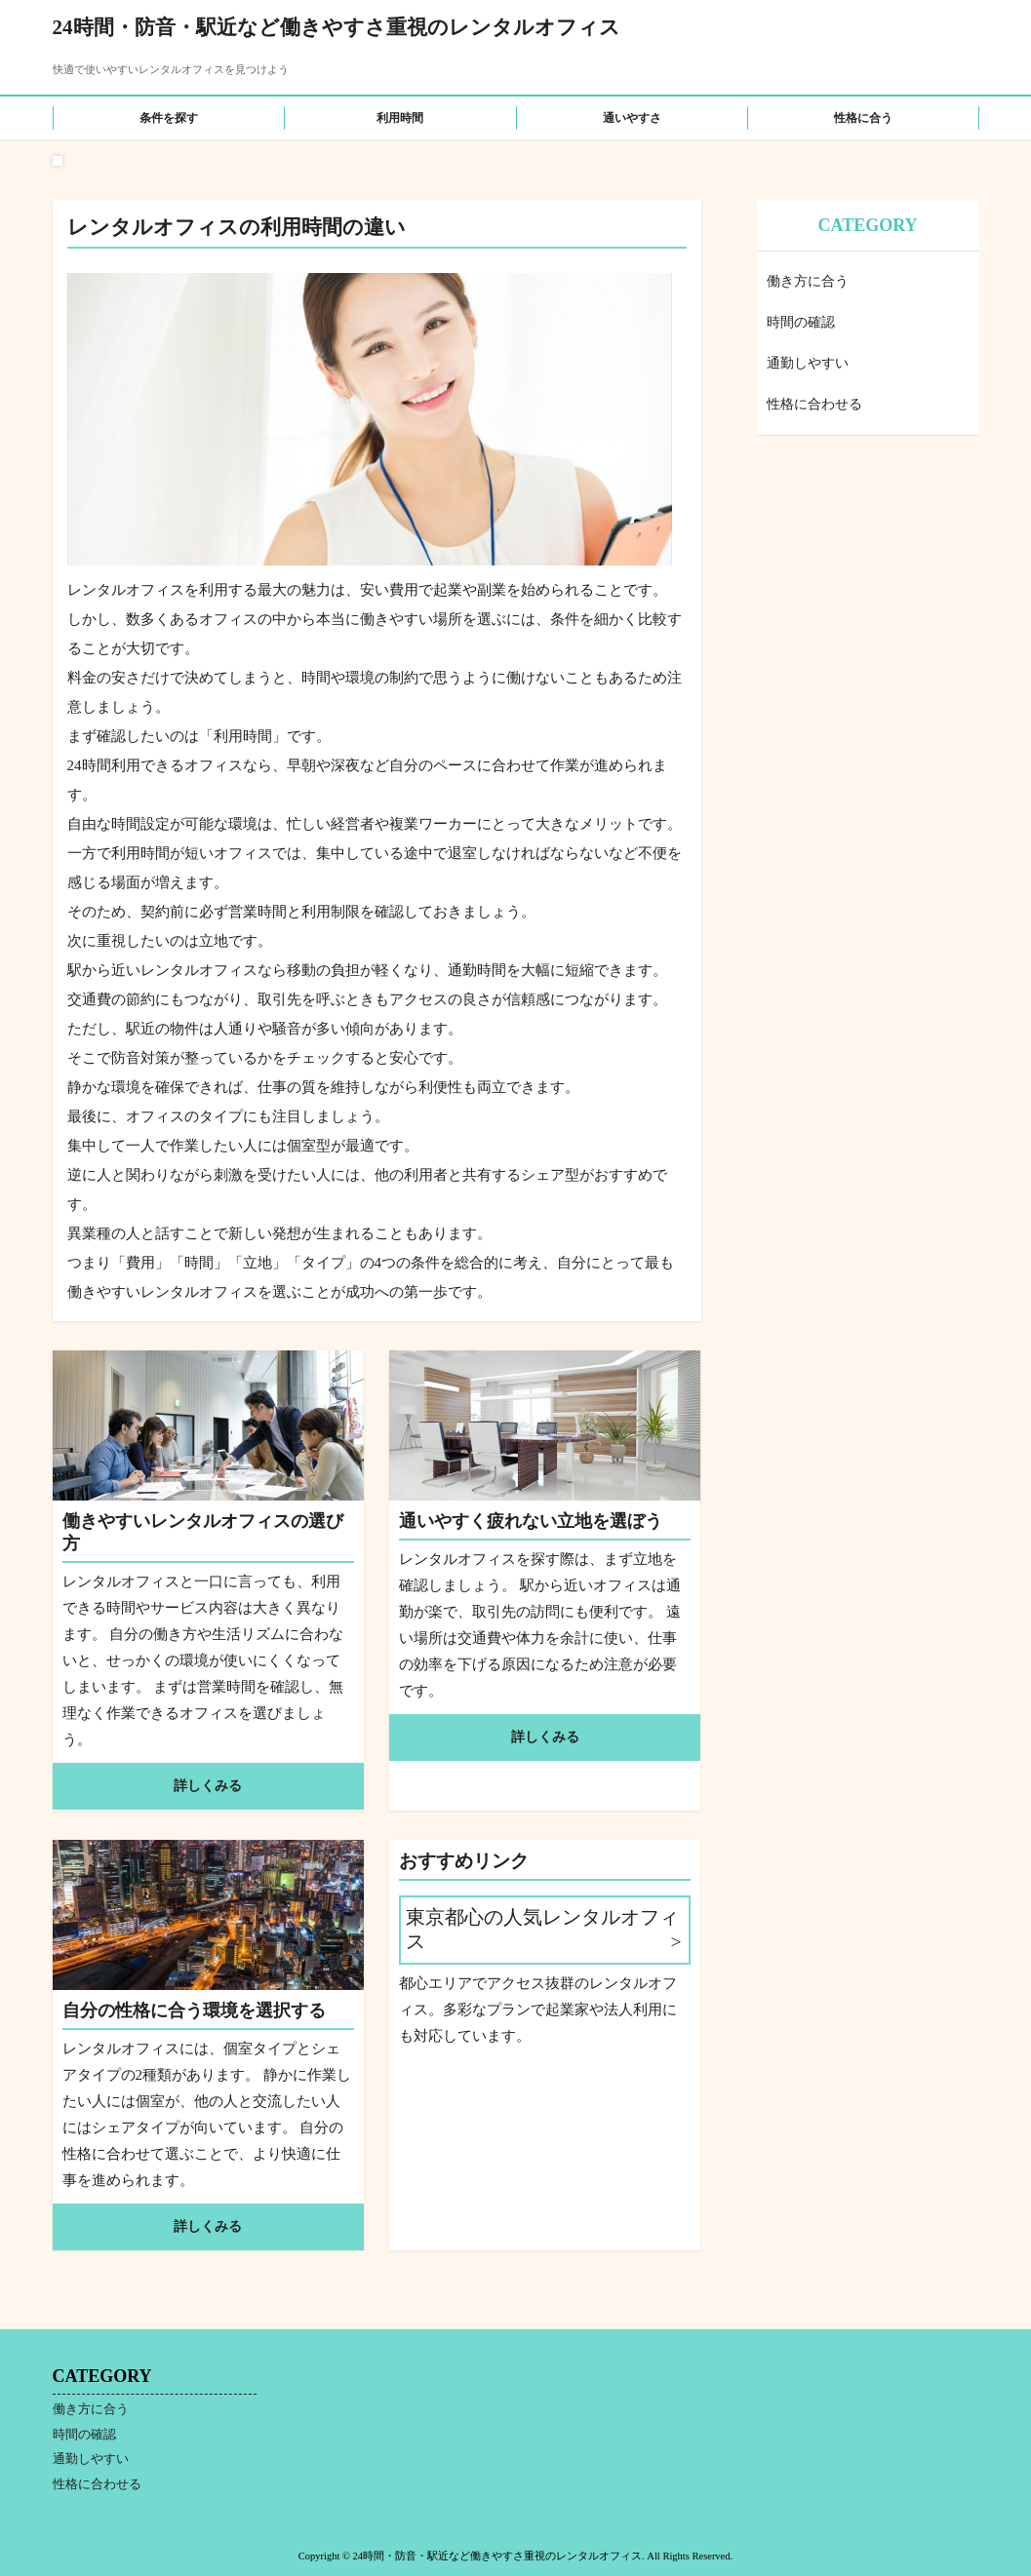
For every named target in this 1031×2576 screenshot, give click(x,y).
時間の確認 (801, 322)
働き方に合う (808, 281)
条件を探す (168, 118)
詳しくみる (208, 1785)
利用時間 (400, 118)
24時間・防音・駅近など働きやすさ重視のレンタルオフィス (336, 27)
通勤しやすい (808, 363)
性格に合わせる (814, 404)
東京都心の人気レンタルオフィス (542, 1929)
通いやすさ (632, 118)
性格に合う (863, 118)
